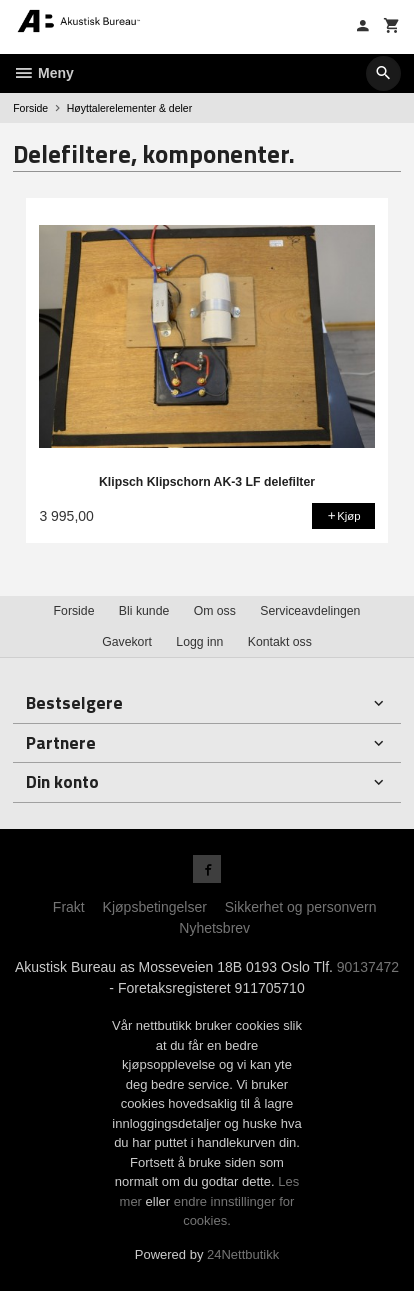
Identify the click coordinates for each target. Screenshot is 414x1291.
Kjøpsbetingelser (155, 907)
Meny (43, 73)
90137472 (368, 967)
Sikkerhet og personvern (301, 907)
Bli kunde (144, 611)
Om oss (215, 611)
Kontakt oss (280, 642)
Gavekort (127, 642)
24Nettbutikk (243, 1254)
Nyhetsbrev (214, 928)
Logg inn (199, 642)
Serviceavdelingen (310, 611)
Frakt (69, 907)
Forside (30, 108)
